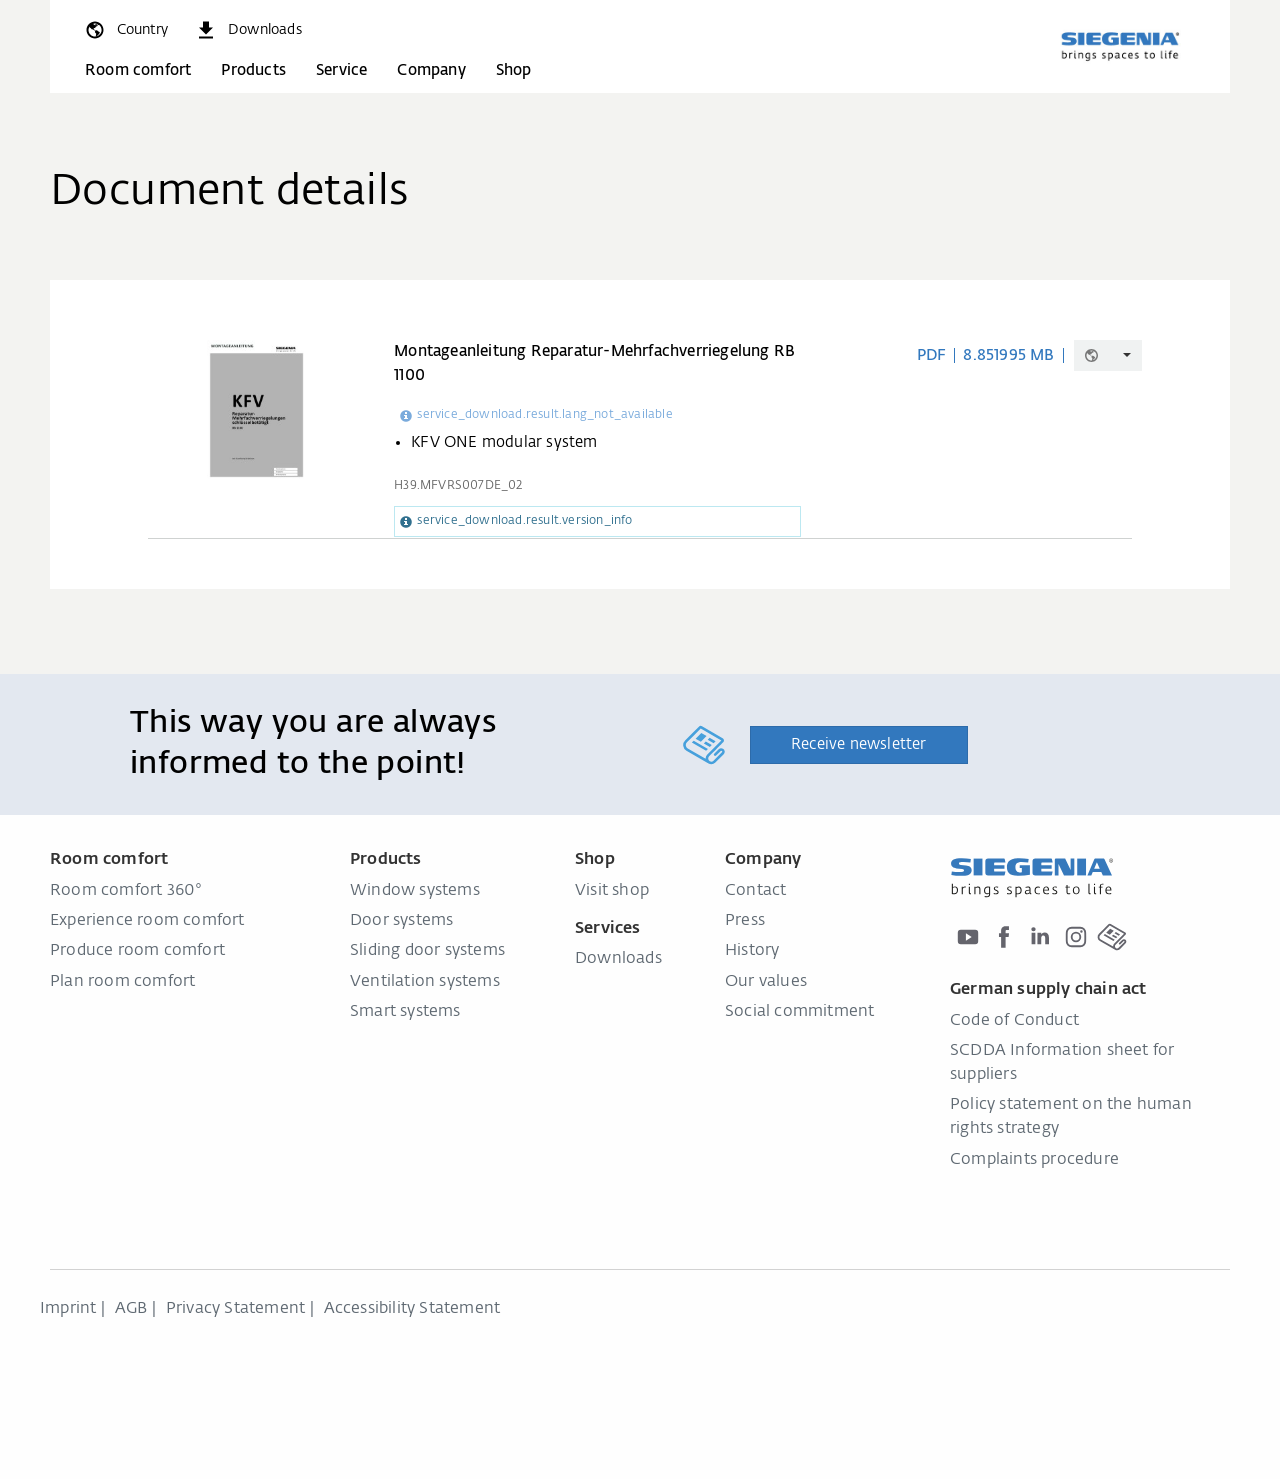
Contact (755, 891)
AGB (131, 1309)
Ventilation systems (425, 982)
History (752, 951)
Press (745, 921)
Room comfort (138, 70)
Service (341, 70)
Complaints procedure (1034, 1160)
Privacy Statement (235, 1309)
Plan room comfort (122, 982)
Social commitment (799, 1012)
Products (253, 70)
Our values (766, 982)
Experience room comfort (147, 921)
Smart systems (405, 1012)
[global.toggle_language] (125, 30)
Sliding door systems (427, 951)
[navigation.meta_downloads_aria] (248, 30)
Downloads (618, 959)
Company (431, 70)
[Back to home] (1120, 46)
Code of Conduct (1014, 1021)
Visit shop (612, 891)
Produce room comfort (137, 951)
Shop (514, 70)
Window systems (415, 891)
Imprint (68, 1309)
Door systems (401, 921)
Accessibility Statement (412, 1309)
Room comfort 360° (126, 891)
